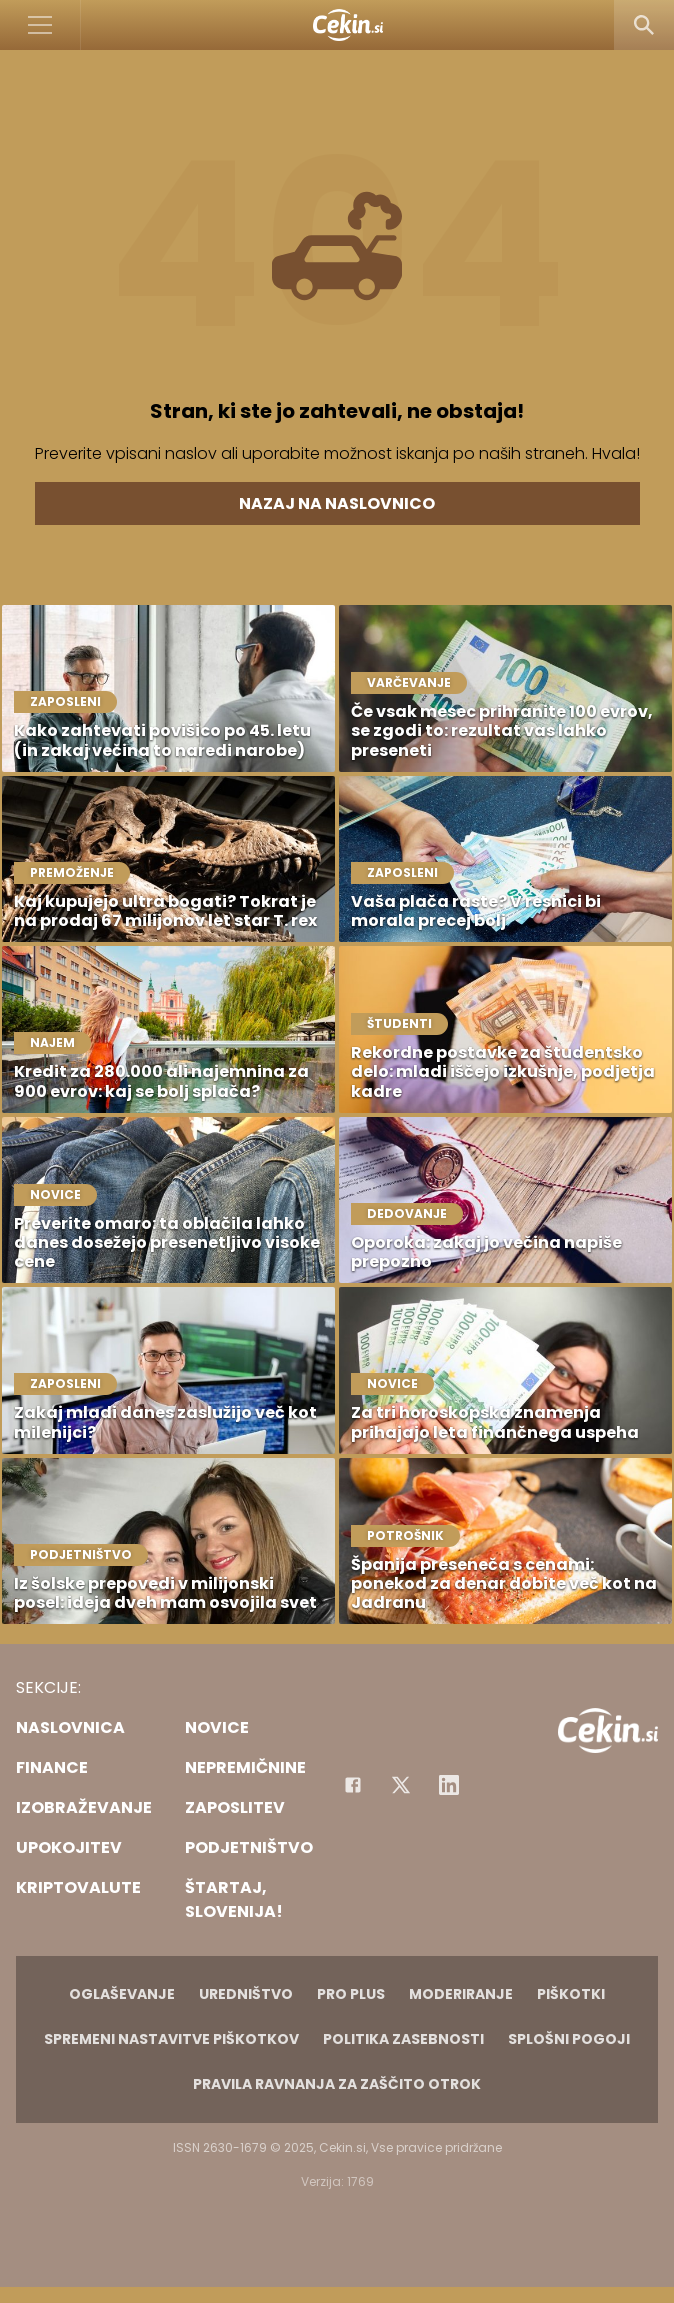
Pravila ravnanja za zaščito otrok (337, 2084)
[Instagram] (449, 1785)
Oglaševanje (122, 1994)
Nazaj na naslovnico (337, 503)
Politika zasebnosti (403, 2039)
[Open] (40, 25)
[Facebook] (353, 1785)
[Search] (644, 25)
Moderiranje (461, 1994)
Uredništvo (246, 1994)
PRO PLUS (351, 1994)
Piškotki (571, 1994)
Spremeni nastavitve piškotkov (171, 2039)
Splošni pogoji (569, 2039)
